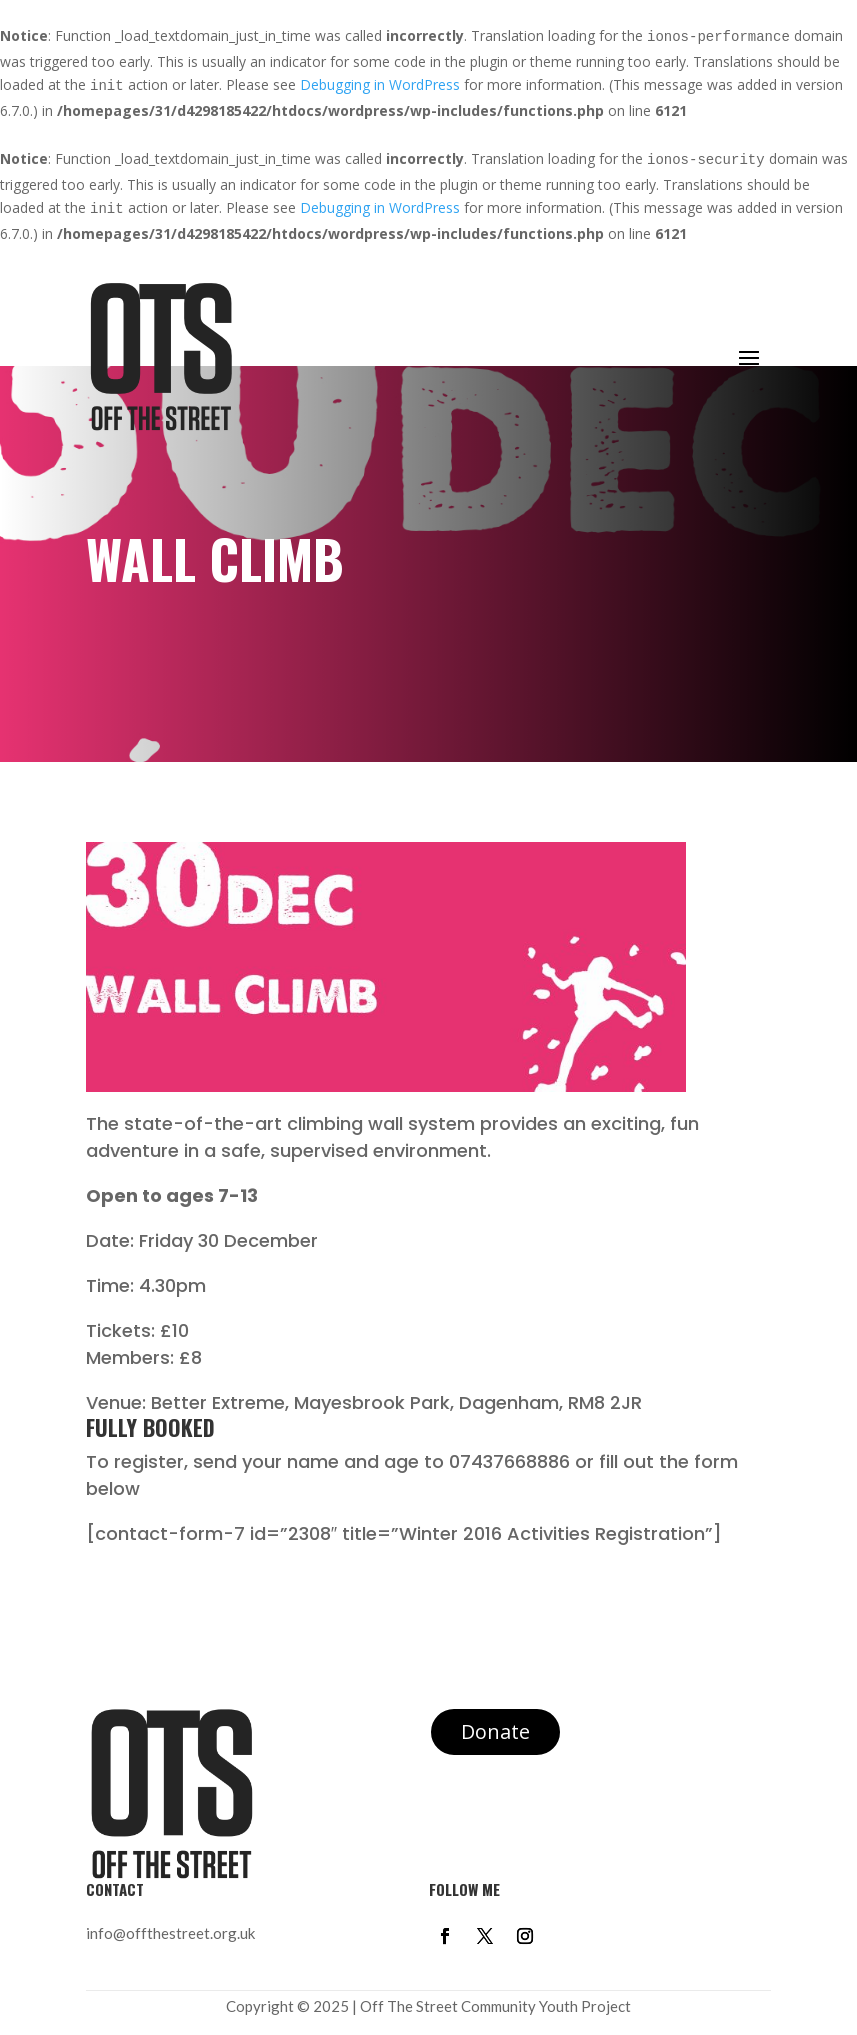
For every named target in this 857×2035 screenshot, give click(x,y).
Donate (495, 1731)
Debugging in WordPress (380, 84)
